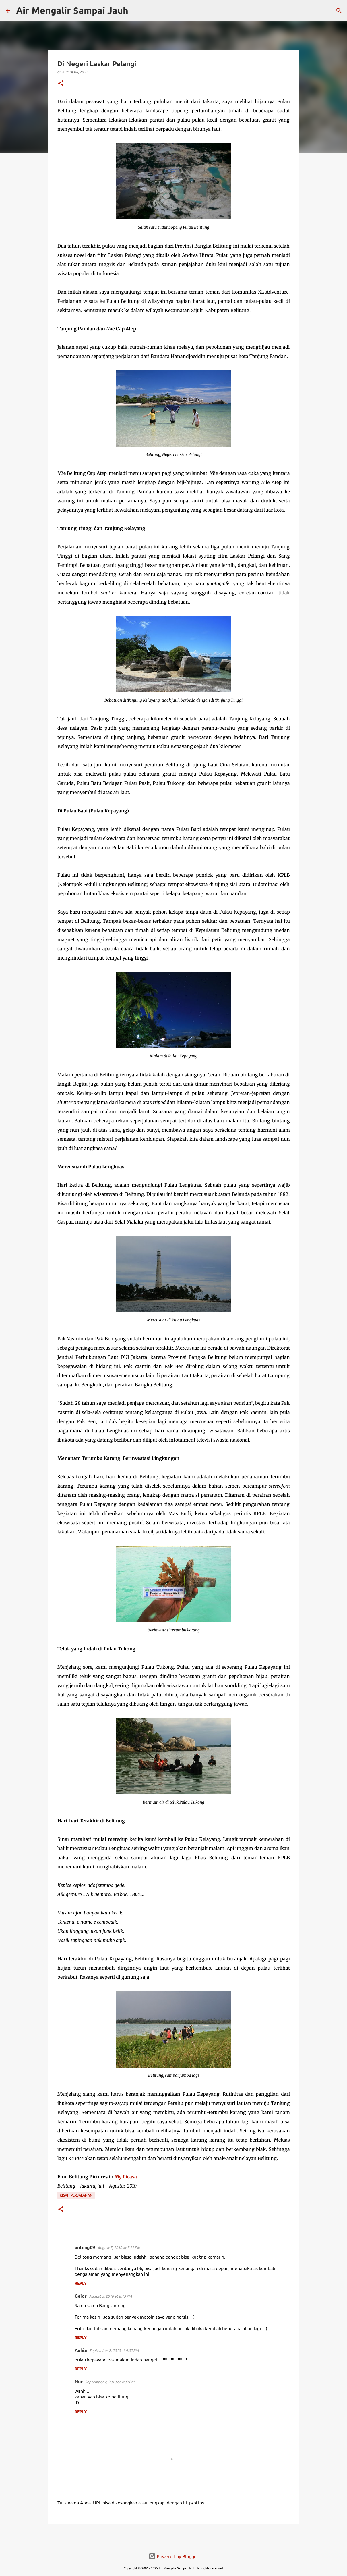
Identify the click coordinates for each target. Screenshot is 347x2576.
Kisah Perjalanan (76, 2195)
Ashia (81, 2350)
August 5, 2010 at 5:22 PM (118, 2247)
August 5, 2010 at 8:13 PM (110, 2296)
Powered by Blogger (173, 2556)
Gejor (81, 2296)
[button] (60, 84)
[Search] (136, 11)
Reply (81, 2283)
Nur (79, 2381)
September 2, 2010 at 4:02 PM (114, 2350)
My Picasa (126, 2177)
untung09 (85, 2247)
